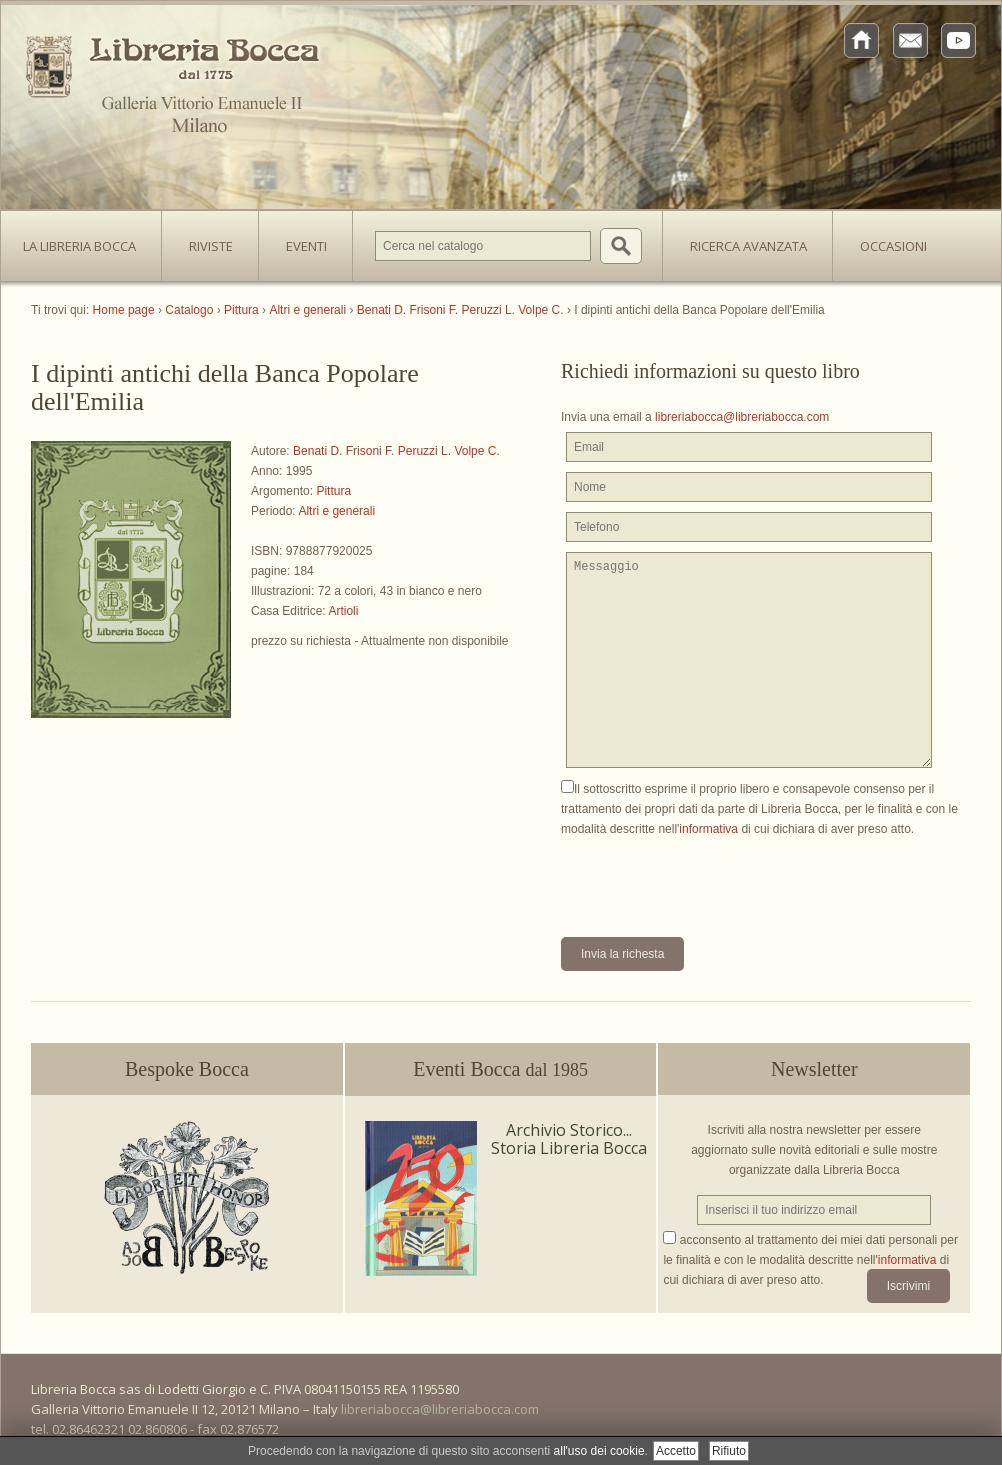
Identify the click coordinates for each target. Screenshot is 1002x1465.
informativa (708, 829)
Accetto (676, 1451)
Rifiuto (729, 1451)
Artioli (343, 611)
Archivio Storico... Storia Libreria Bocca (569, 1139)
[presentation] (713, 878)
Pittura (333, 491)
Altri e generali (336, 511)
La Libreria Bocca (87, 240)
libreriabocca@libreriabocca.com (742, 417)
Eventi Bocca (500, 1069)
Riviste (206, 240)
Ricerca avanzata (748, 246)
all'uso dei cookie (599, 1451)
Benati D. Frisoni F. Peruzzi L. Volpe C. (396, 451)
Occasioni (893, 246)
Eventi (306, 246)
